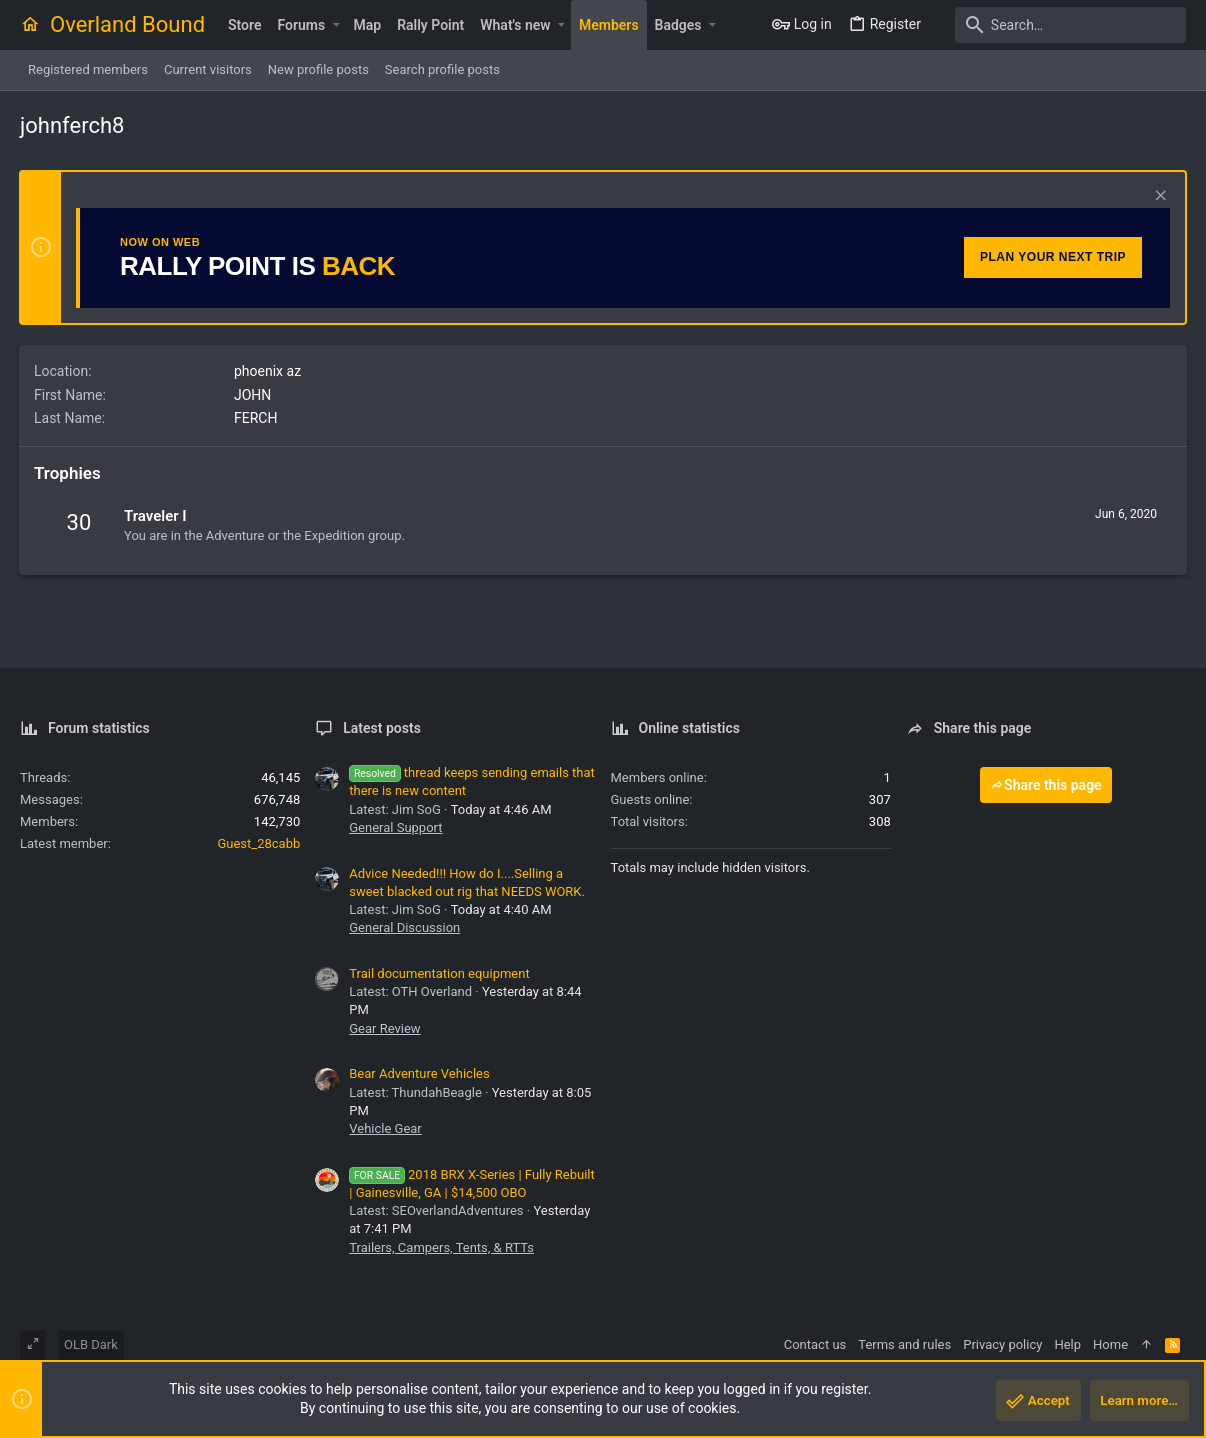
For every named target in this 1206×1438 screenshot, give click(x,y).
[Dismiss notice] (1157, 197)
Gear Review (384, 1028)
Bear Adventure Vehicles (419, 1073)
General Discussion (404, 927)
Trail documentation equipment (439, 973)
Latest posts (382, 728)
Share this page (1046, 785)
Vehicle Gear (385, 1128)
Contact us (815, 1344)
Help (1067, 1344)
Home (1110, 1344)
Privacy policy (1002, 1344)
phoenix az (268, 371)
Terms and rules (904, 1344)
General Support (395, 827)
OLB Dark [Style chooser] (91, 1344)
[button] (335, 25)
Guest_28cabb (258, 843)
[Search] (1061, 25)
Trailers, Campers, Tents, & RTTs (441, 1247)
